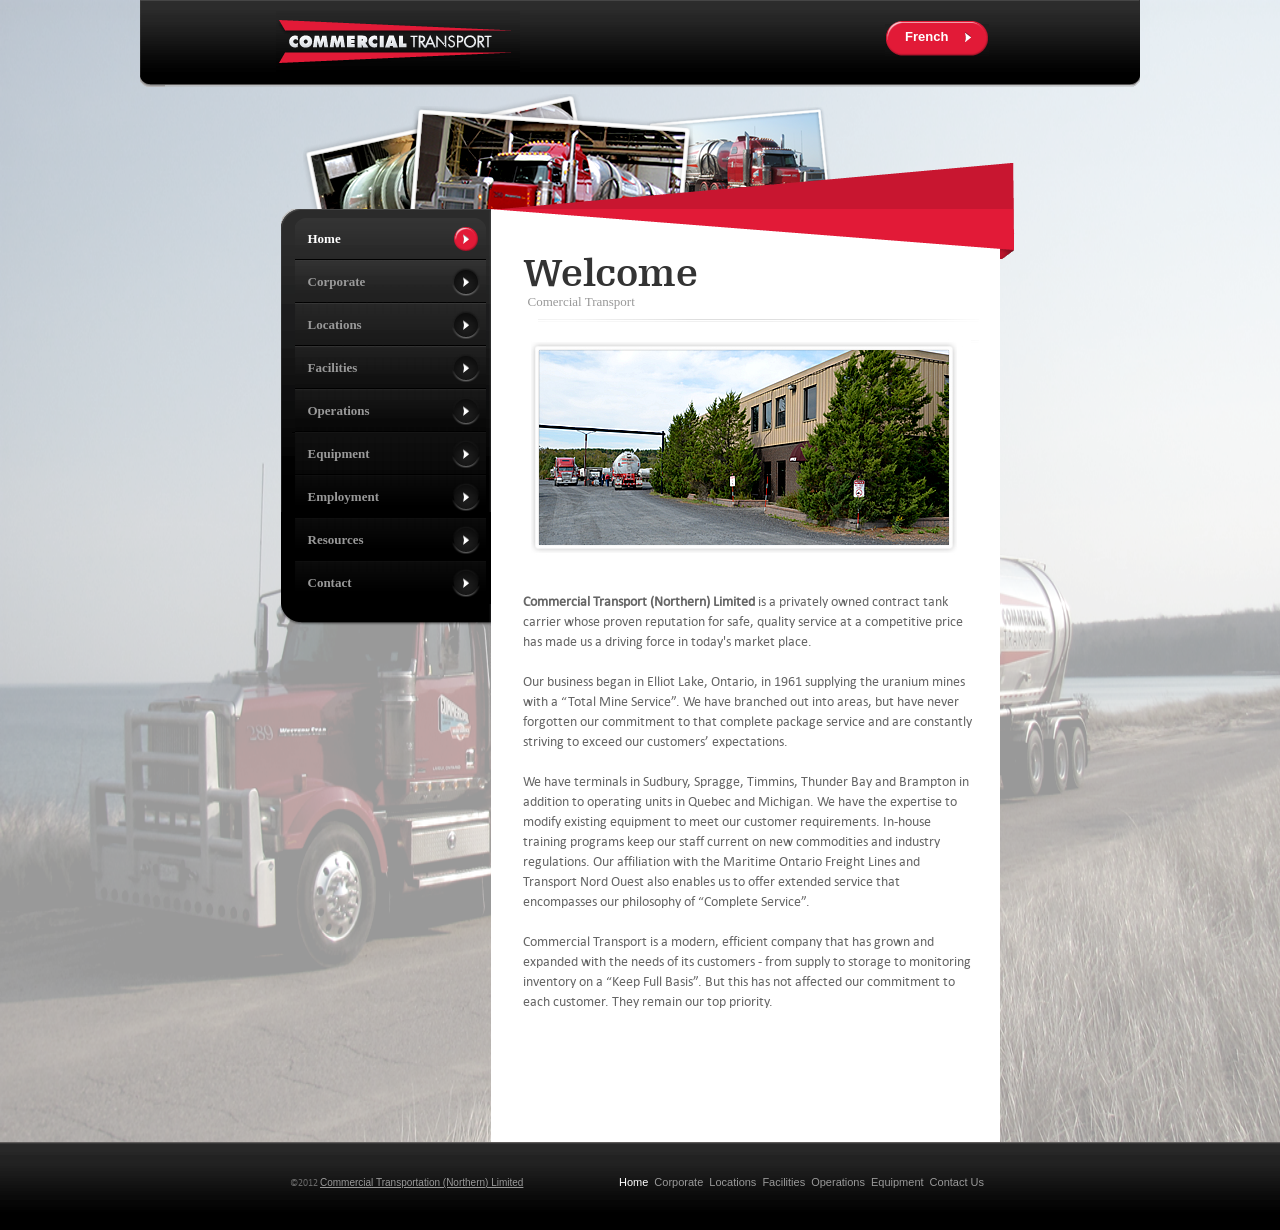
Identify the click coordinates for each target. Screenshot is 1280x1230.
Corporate (678, 1182)
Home (633, 1182)
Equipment (897, 1182)
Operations (838, 1182)
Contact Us (957, 1182)
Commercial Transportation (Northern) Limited (421, 1182)
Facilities (783, 1182)
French (926, 36)
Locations (732, 1182)
